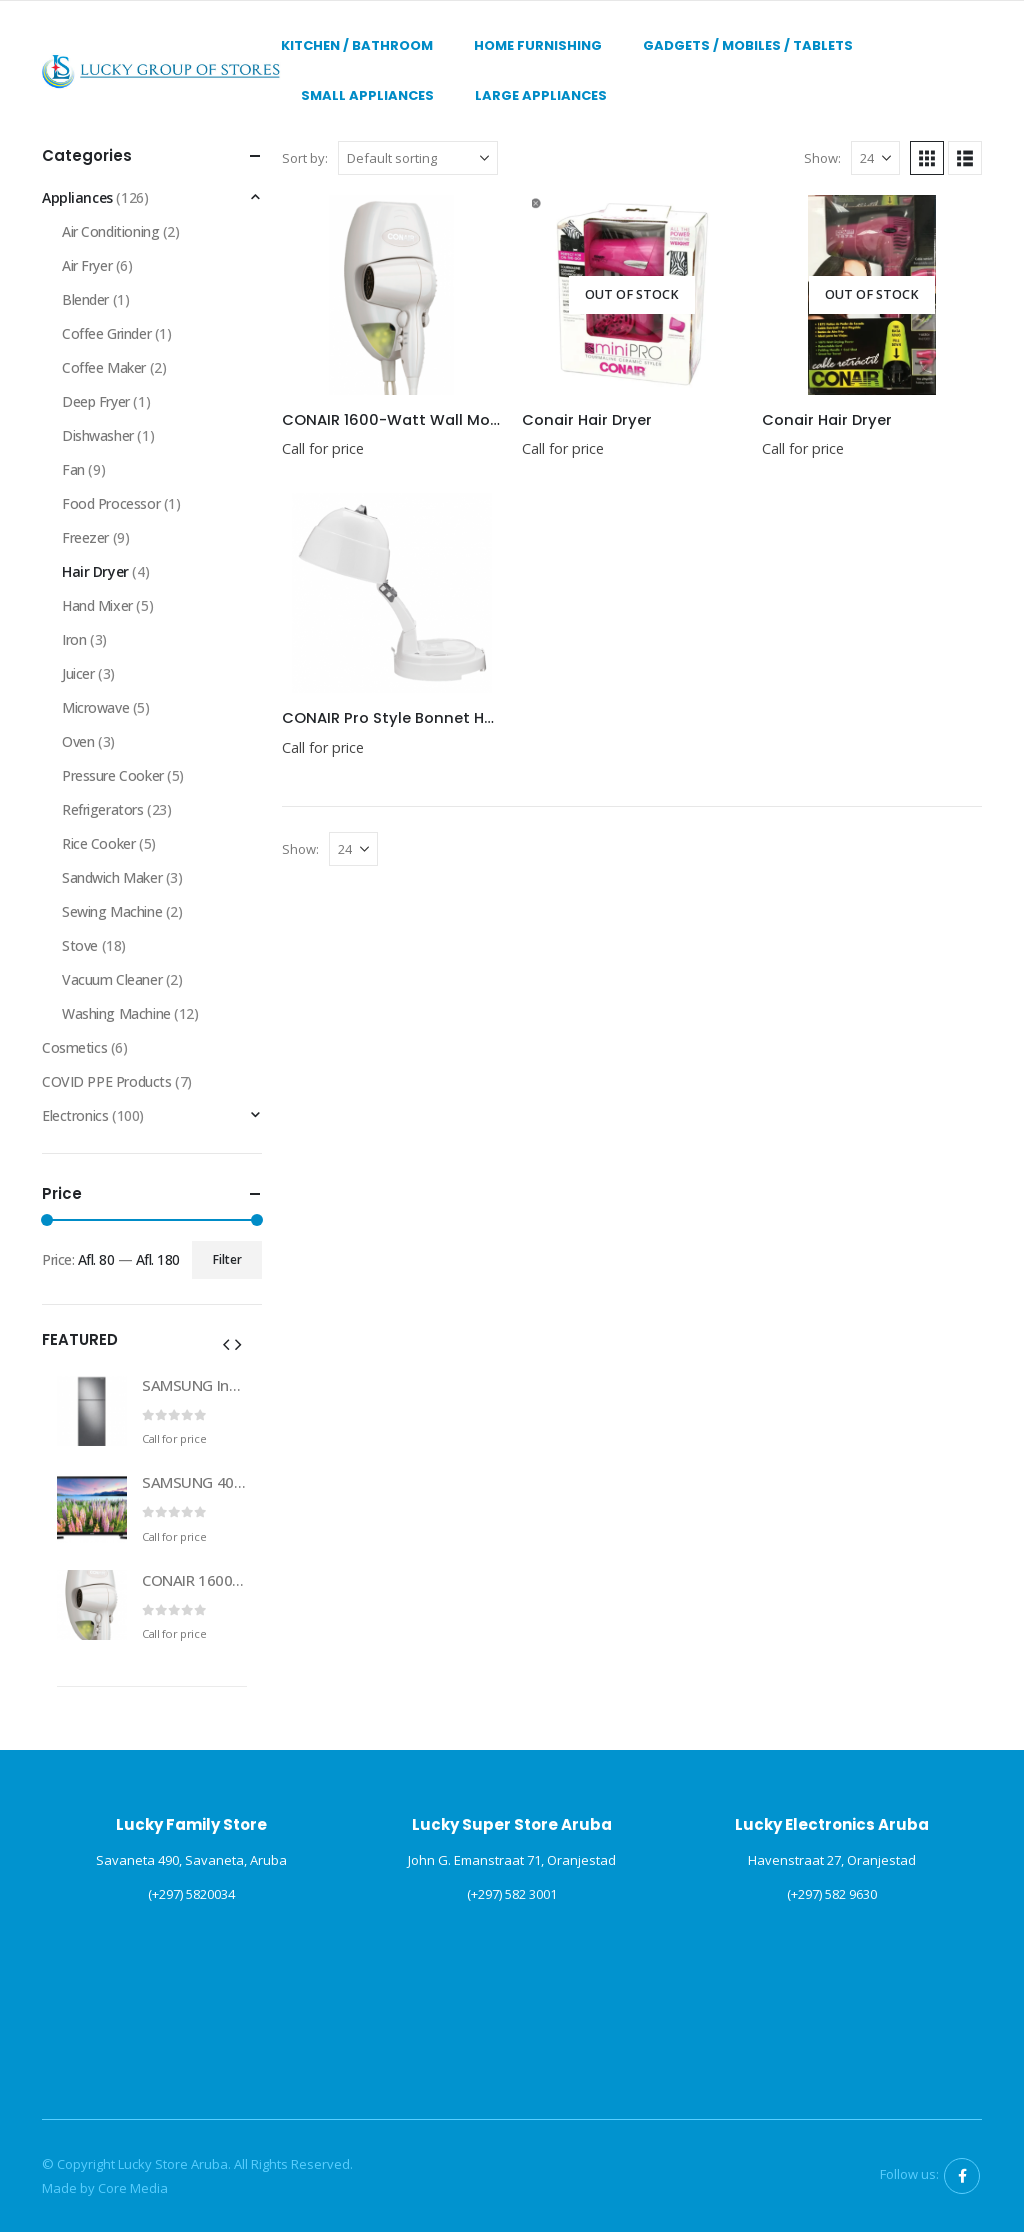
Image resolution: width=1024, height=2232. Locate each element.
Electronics (75, 1115)
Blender (85, 299)
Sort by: (305, 158)
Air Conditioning (110, 231)
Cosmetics (74, 1047)
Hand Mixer (97, 605)
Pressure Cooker (113, 775)
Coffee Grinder (106, 333)
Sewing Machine (112, 911)
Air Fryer (87, 265)
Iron (74, 639)
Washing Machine (116, 1013)
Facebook (962, 2176)
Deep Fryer (96, 401)
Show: (822, 158)
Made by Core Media (105, 2188)
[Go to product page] (392, 295)
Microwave (95, 707)
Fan (73, 469)
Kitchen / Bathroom (357, 45)
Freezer (85, 537)
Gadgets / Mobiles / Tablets (748, 45)
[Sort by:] (418, 158)
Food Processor (111, 503)
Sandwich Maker (112, 877)
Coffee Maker (104, 367)
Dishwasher (98, 435)
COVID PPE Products (106, 1081)
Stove (80, 945)
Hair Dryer (95, 571)
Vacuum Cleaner (112, 979)
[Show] (875, 158)
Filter (227, 1259)
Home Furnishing (538, 45)
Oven (78, 741)
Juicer (78, 673)
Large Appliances (541, 95)
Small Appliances (367, 95)
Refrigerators (103, 809)
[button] (927, 158)
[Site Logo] (161, 70)
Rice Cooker (98, 843)
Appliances (77, 197)
